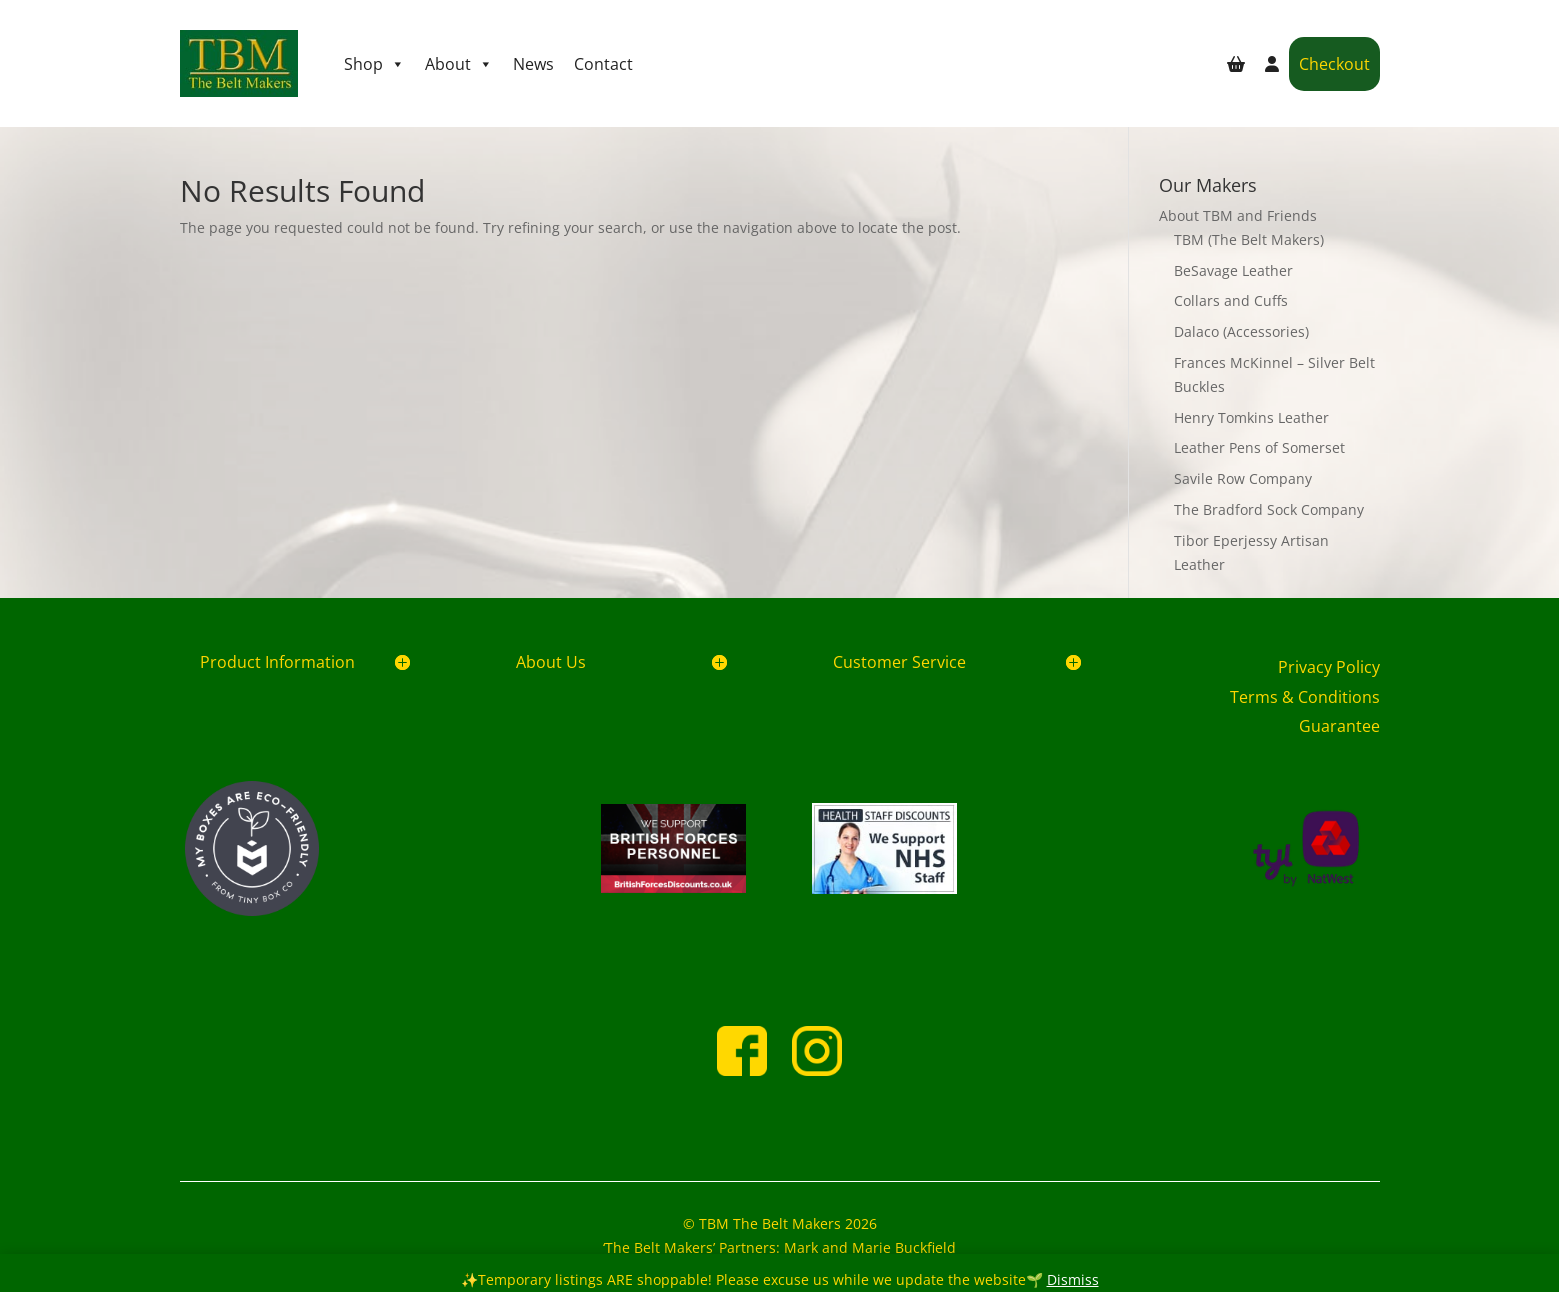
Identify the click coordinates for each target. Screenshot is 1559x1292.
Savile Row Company (1243, 478)
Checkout (1334, 64)
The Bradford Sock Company (1269, 509)
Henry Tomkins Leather (1251, 417)
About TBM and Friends (1238, 215)
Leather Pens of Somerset (1259, 447)
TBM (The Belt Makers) (1249, 239)
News (533, 64)
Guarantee (1339, 726)
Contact (603, 64)
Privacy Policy (1329, 667)
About (459, 64)
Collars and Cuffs (1231, 300)
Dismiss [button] (1073, 1279)
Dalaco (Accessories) (1241, 331)
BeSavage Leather (1233, 270)
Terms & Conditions (1305, 697)
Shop (374, 64)
